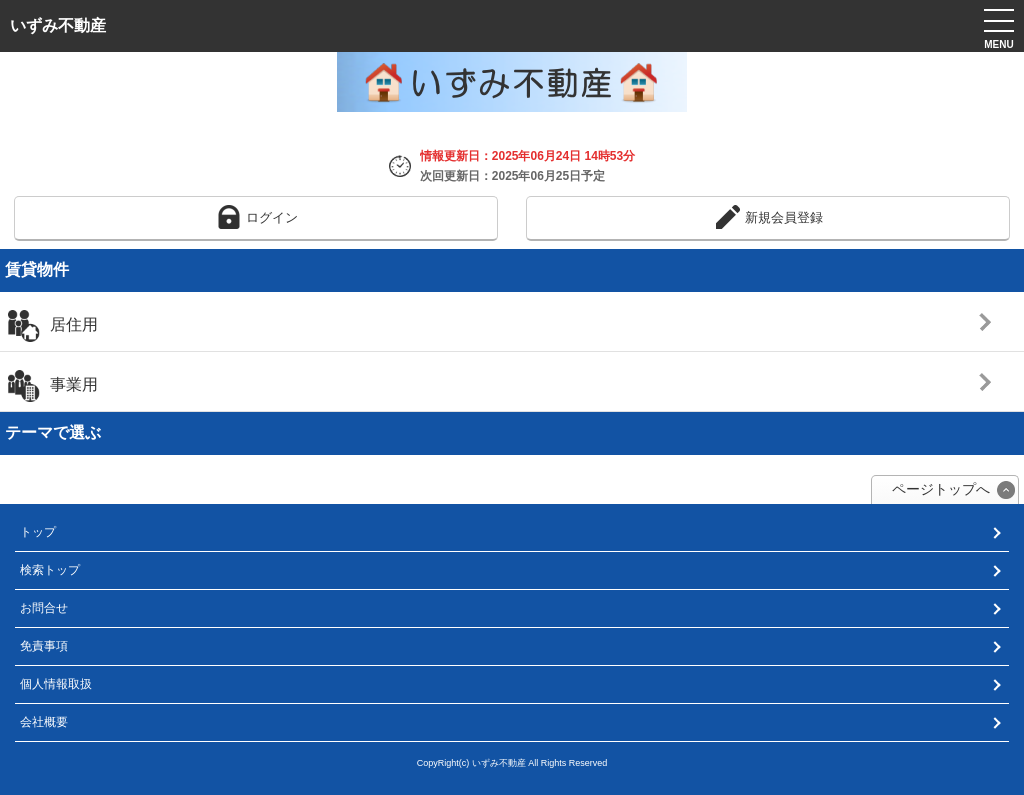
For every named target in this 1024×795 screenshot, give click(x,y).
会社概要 (44, 722)
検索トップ (50, 570)
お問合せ (44, 608)
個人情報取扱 (56, 684)
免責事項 (44, 646)
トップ (38, 532)
